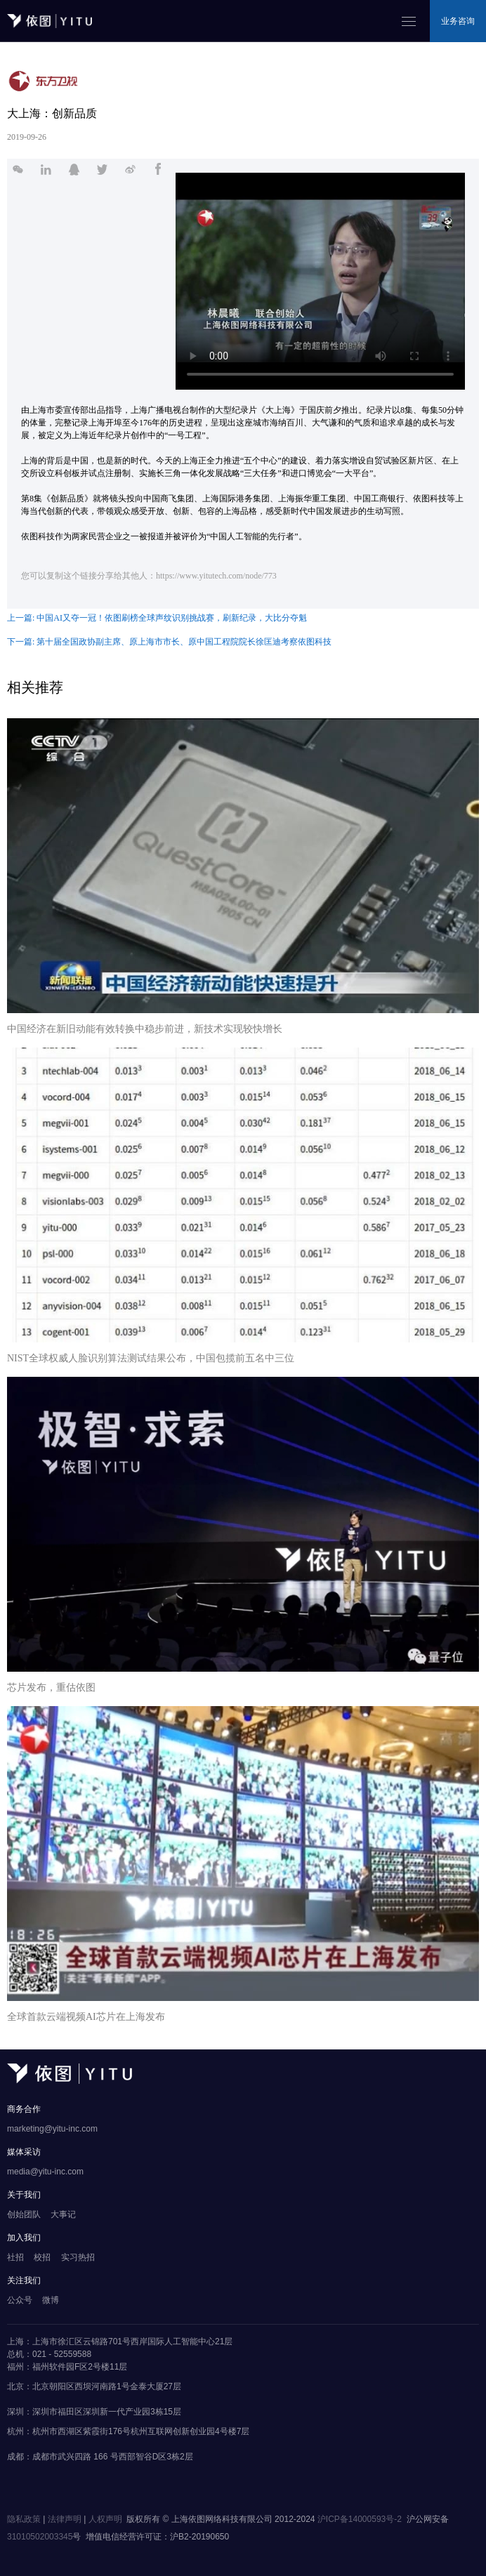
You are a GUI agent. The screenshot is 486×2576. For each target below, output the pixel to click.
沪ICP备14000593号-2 (359, 2519)
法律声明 (64, 2519)
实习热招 (78, 2257)
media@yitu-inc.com (45, 2172)
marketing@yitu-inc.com (52, 2129)
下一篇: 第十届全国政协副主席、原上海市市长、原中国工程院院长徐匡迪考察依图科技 (169, 642)
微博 (50, 2300)
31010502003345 (39, 2537)
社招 (15, 2257)
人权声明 (105, 2519)
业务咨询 (458, 21)
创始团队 (24, 2214)
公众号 (19, 2300)
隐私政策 (24, 2519)
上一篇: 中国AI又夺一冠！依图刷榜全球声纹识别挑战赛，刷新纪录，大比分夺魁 (157, 618)
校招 (42, 2257)
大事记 (63, 2214)
